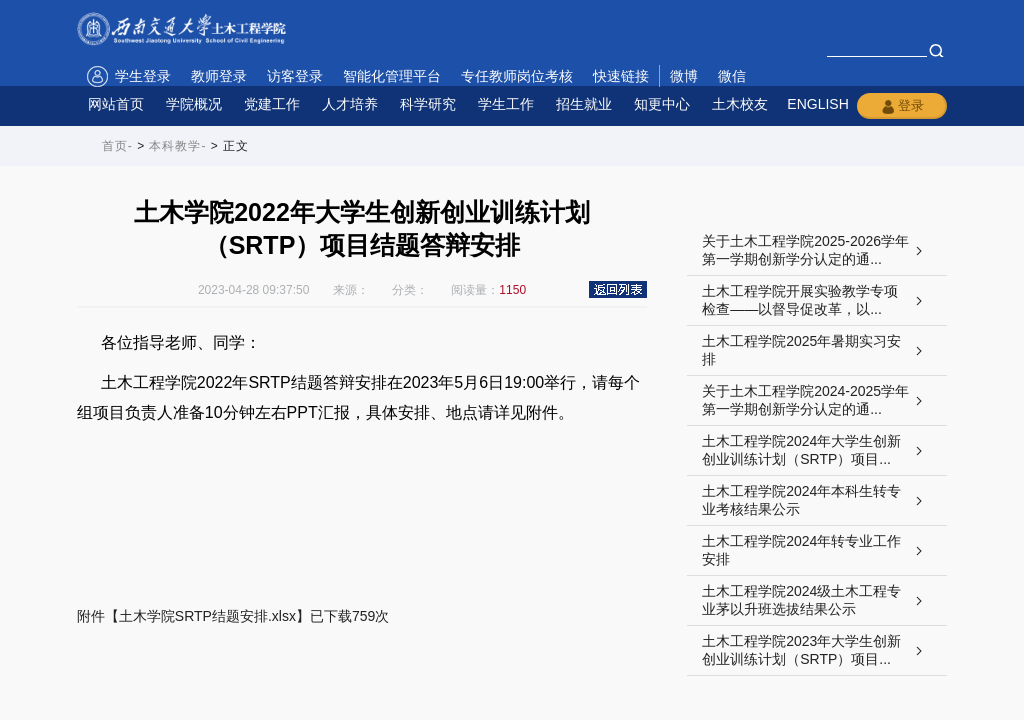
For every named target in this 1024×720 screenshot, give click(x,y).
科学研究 (428, 104)
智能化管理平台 (392, 76)
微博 (684, 76)
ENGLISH (817, 104)
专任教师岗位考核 (517, 76)
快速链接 (621, 76)
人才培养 (350, 104)
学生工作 (506, 104)
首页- (117, 146)
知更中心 (662, 104)
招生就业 (584, 104)
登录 (902, 106)
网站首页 (116, 104)
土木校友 (740, 104)
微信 (732, 76)
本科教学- (177, 146)
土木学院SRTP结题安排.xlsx (207, 616)
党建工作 (272, 104)
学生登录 (143, 76)
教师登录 (219, 76)
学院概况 (194, 104)
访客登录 (295, 76)
